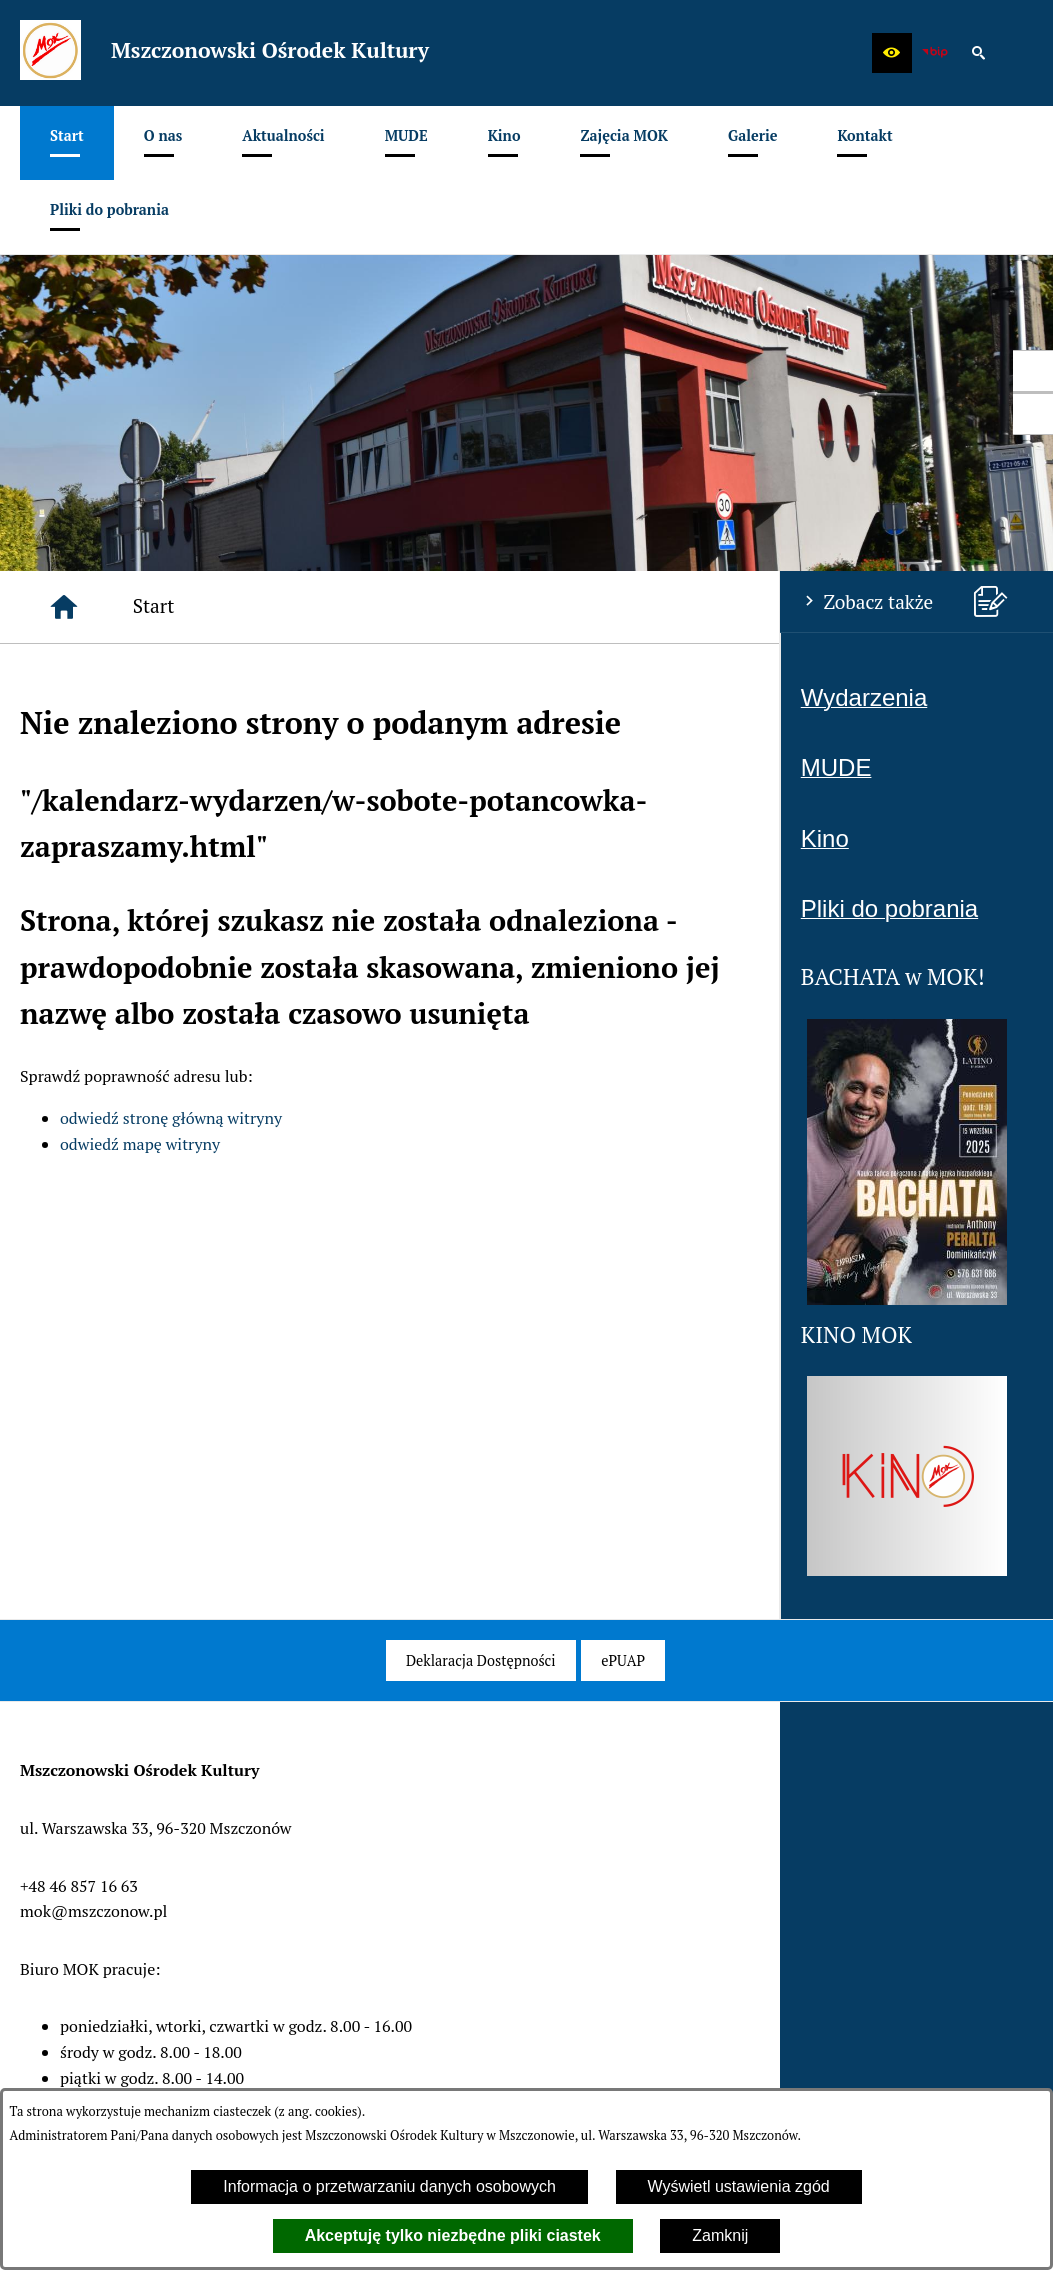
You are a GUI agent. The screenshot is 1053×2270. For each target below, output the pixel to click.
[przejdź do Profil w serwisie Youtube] (1033, 414)
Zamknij (720, 2235)
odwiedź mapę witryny (140, 1144)
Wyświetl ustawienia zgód (739, 2186)
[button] (892, 53)
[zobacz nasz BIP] (935, 53)
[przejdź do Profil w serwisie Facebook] (1033, 371)
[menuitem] (67, 143)
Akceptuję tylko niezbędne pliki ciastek (453, 2235)
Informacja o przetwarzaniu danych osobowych (389, 2186)
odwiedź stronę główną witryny (171, 1118)
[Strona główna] (64, 607)
